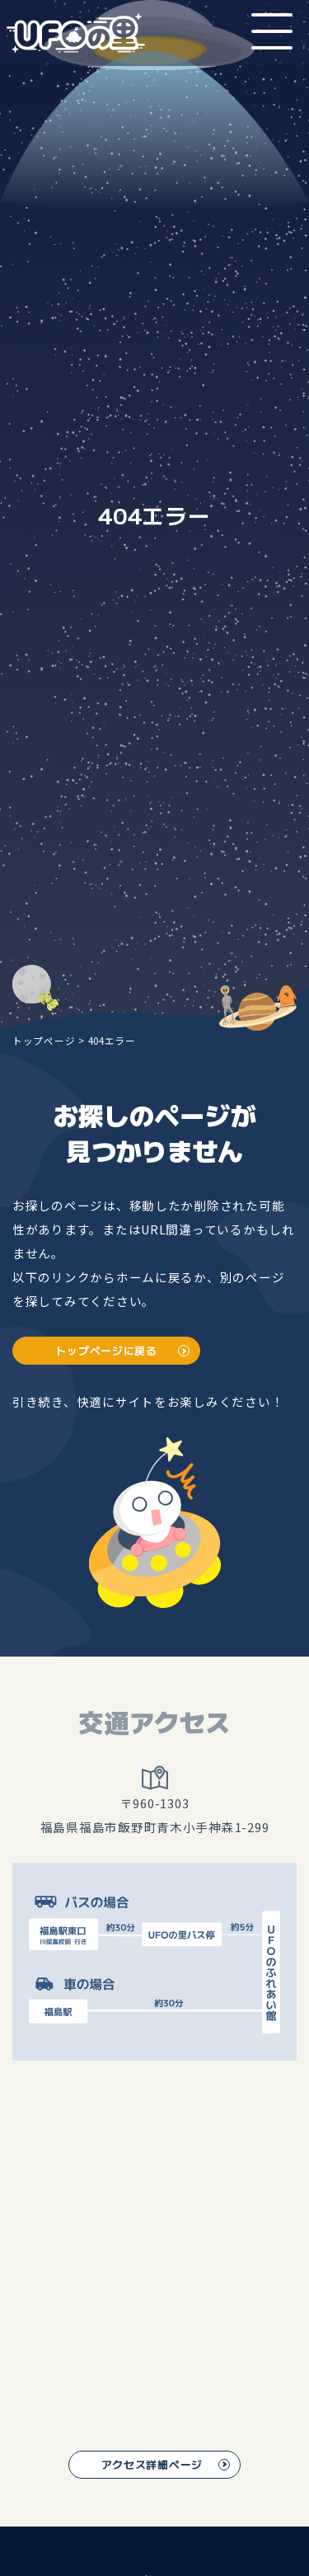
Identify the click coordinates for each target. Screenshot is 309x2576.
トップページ (43, 1040)
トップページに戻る (107, 1351)
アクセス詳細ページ (152, 2465)
